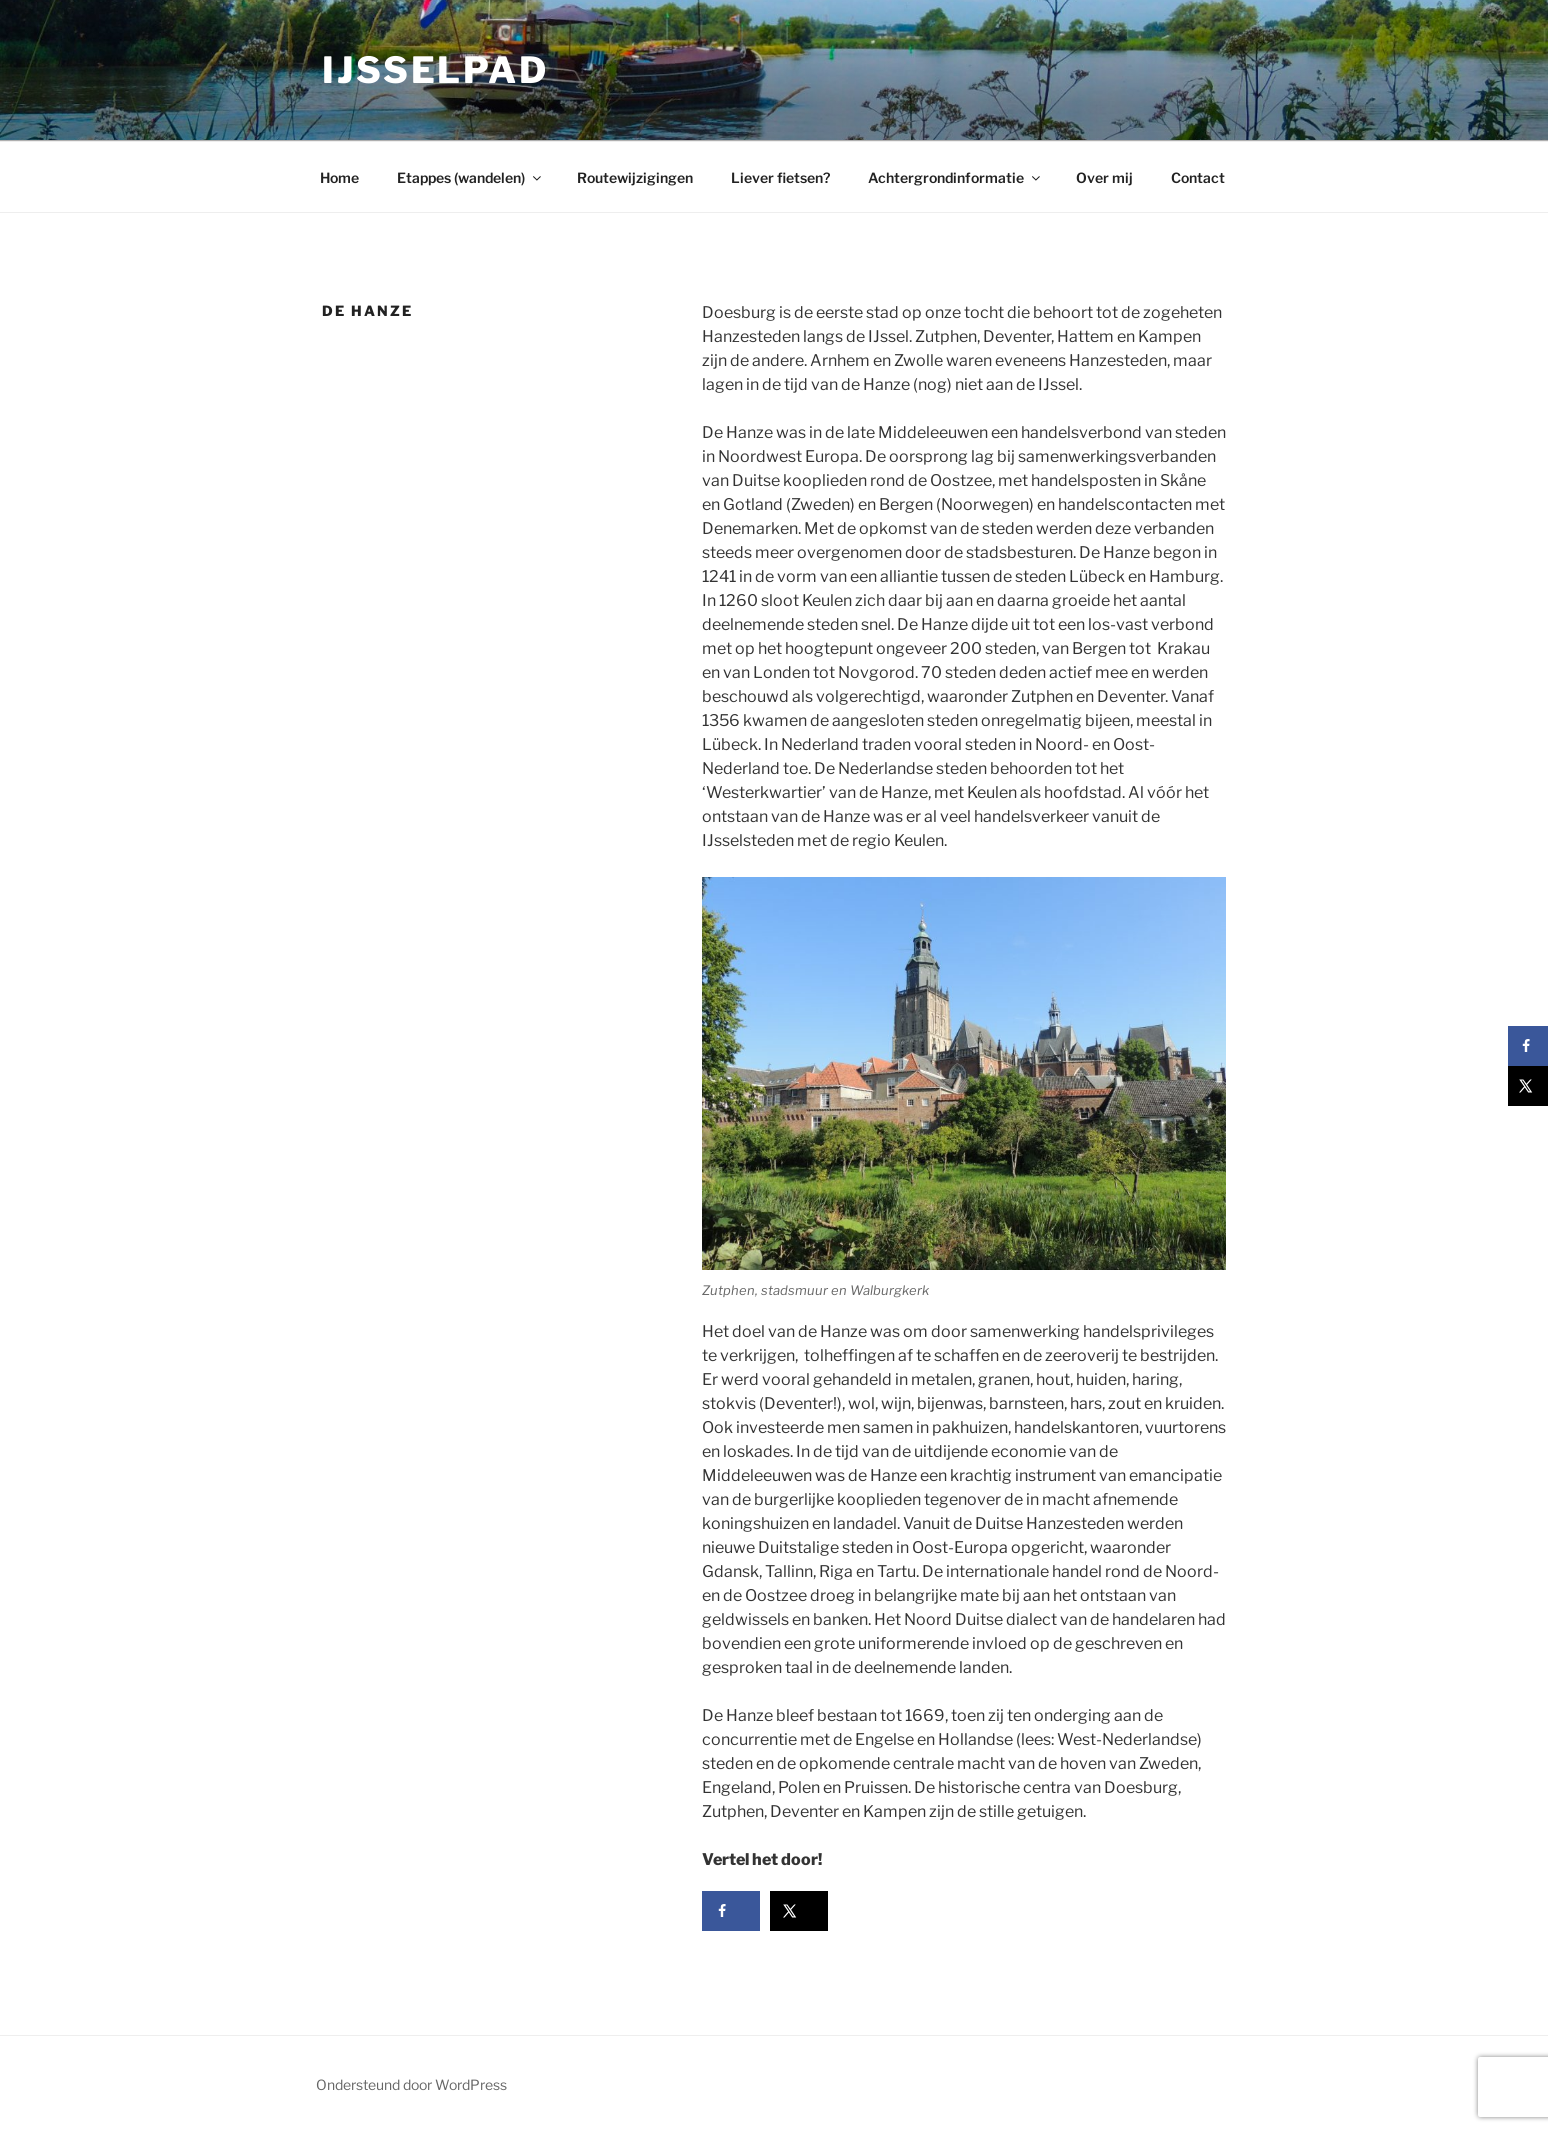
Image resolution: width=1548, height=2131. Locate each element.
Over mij (1104, 177)
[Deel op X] (799, 1911)
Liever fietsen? (780, 177)
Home (339, 177)
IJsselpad (435, 70)
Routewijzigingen (635, 177)
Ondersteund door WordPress (411, 2084)
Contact (1198, 177)
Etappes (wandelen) (470, 177)
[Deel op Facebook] (731, 1911)
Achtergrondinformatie (955, 177)
